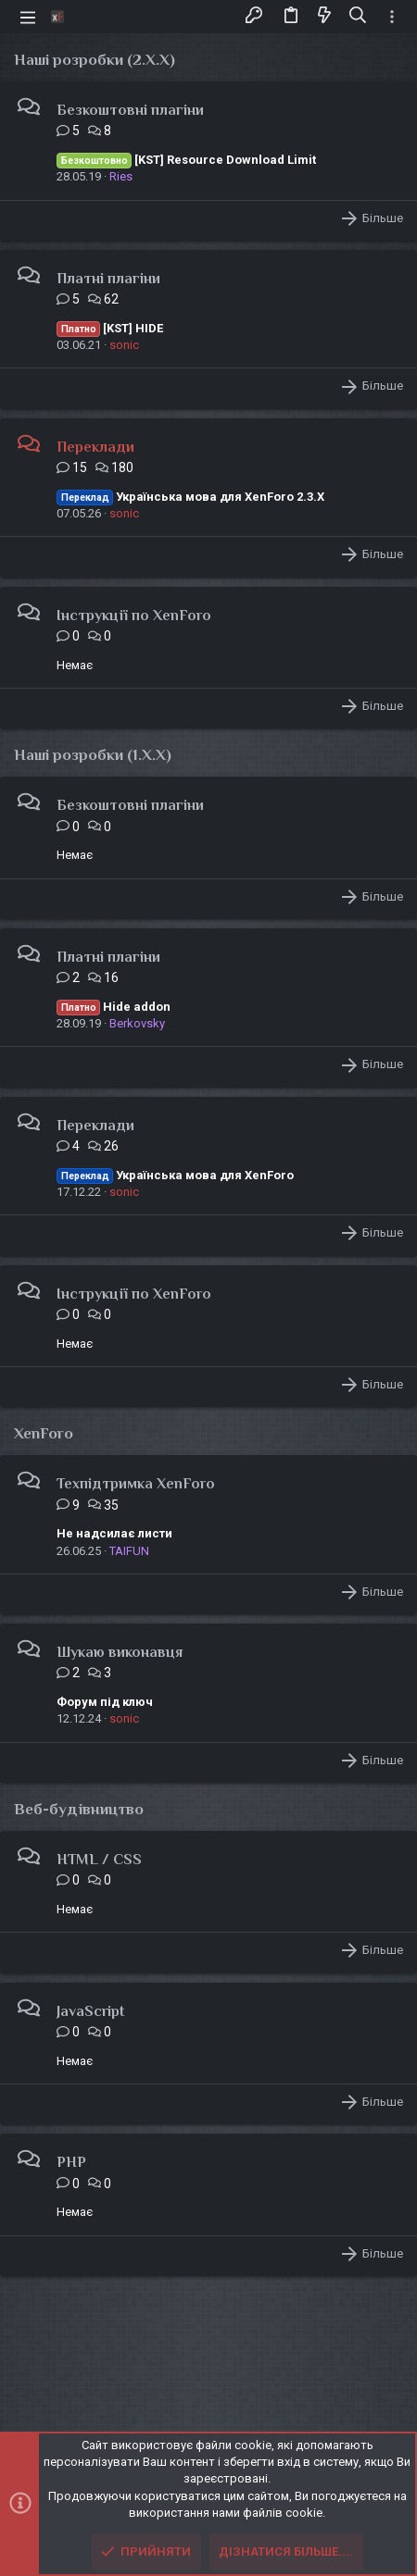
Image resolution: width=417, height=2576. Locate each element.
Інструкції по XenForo (134, 615)
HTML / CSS (99, 1859)
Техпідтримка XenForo (136, 1483)
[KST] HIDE (110, 328)
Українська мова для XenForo (175, 1175)
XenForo (43, 1433)
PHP (71, 2162)
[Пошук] (358, 16)
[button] (27, 16)
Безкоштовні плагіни (130, 110)
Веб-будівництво (79, 1809)
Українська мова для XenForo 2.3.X (190, 497)
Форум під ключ (105, 1702)
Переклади (95, 447)
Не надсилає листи (114, 1533)
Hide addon (114, 1007)
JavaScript (90, 2011)
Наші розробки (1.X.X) (92, 755)
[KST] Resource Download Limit (186, 160)
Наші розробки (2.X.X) (94, 59)
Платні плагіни (108, 278)
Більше (382, 218)
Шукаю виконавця (120, 1652)
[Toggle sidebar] (392, 17)
